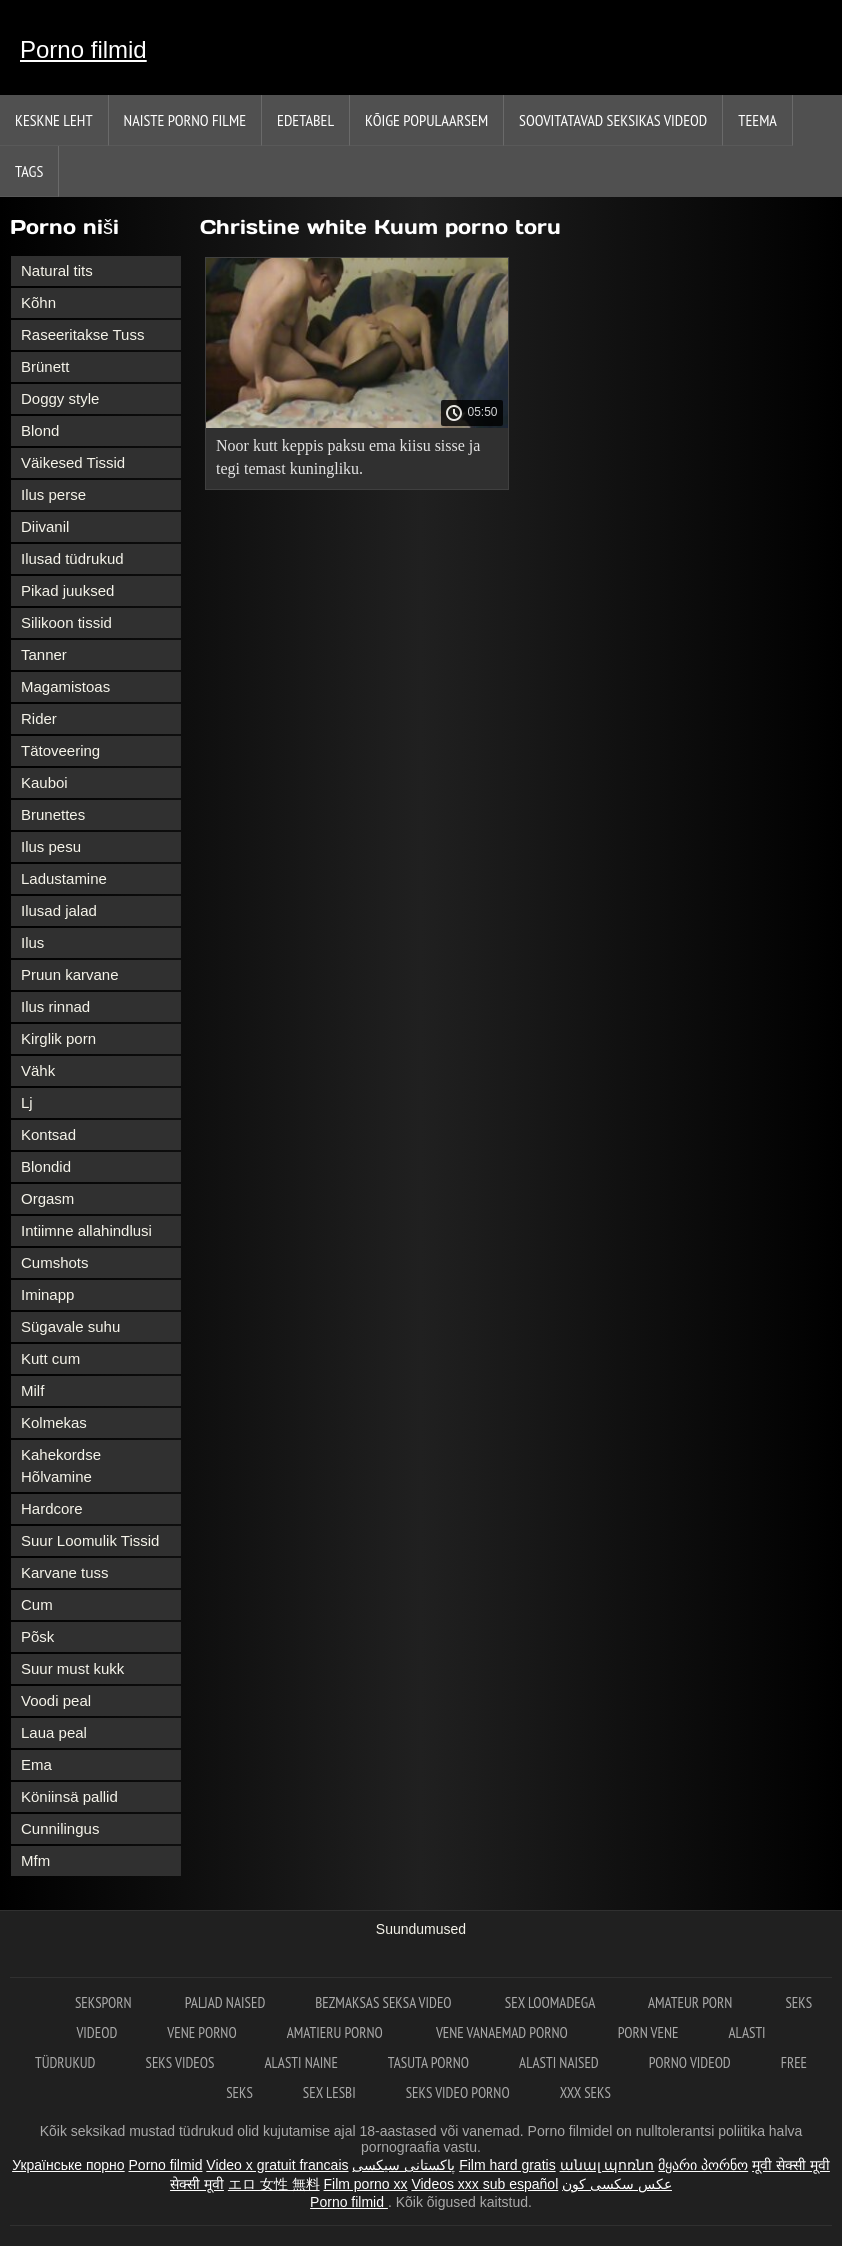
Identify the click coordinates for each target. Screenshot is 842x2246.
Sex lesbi (329, 2092)
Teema (757, 120)
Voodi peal (56, 1700)
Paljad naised (225, 2002)
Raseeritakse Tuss (82, 334)
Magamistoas (65, 686)
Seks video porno (458, 2092)
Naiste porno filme (185, 120)
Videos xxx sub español (484, 2184)
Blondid (46, 1166)
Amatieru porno (336, 2032)
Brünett (45, 366)
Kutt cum (50, 1358)
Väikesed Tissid (73, 462)
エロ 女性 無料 (274, 2184)
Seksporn (105, 2002)
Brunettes (53, 814)
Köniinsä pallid (69, 1796)
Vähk (38, 1070)
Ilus (32, 942)
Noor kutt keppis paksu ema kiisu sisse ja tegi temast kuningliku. (348, 457)
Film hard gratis (507, 2165)
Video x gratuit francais (277, 2165)
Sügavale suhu (70, 1326)
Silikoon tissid (66, 622)
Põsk (37, 1636)
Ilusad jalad (59, 910)
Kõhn (38, 302)
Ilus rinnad (55, 1006)
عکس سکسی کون (617, 2184)
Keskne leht (54, 120)
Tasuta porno (428, 2062)
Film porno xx (366, 2184)
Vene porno (201, 2032)
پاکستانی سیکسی (403, 2165)
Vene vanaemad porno (502, 2032)
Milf (32, 1390)
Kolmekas (54, 1422)
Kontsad (48, 1134)
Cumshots (55, 1262)
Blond (40, 430)
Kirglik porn (58, 1038)
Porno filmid (83, 49)
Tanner (44, 654)
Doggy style (60, 398)
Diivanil (45, 526)
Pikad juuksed (67, 590)
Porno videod (690, 2062)
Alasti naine (300, 2062)
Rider (39, 718)
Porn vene (648, 2032)
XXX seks (585, 2092)
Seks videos (179, 2062)
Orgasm (47, 1198)
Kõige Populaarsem (426, 120)
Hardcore (52, 1508)
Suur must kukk (72, 1668)
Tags (29, 171)
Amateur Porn (692, 2002)
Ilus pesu (51, 846)
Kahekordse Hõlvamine (61, 1465)
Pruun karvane (70, 974)
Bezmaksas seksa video (385, 2002)
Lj (27, 1102)
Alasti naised (559, 2062)
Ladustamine (64, 878)
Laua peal (54, 1732)
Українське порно (68, 2165)
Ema (36, 1764)
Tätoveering (60, 750)
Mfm (35, 1860)
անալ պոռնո (607, 2165)
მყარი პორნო (703, 2165)
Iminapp (47, 1294)
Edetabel (305, 120)
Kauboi (44, 782)
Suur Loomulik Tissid (90, 1540)
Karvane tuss (65, 1572)
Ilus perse (53, 494)
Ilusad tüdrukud (72, 558)
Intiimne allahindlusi (86, 1230)
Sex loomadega (551, 2002)
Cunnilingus (60, 1828)
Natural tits (57, 270)
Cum (37, 1604)
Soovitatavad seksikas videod (613, 120)
